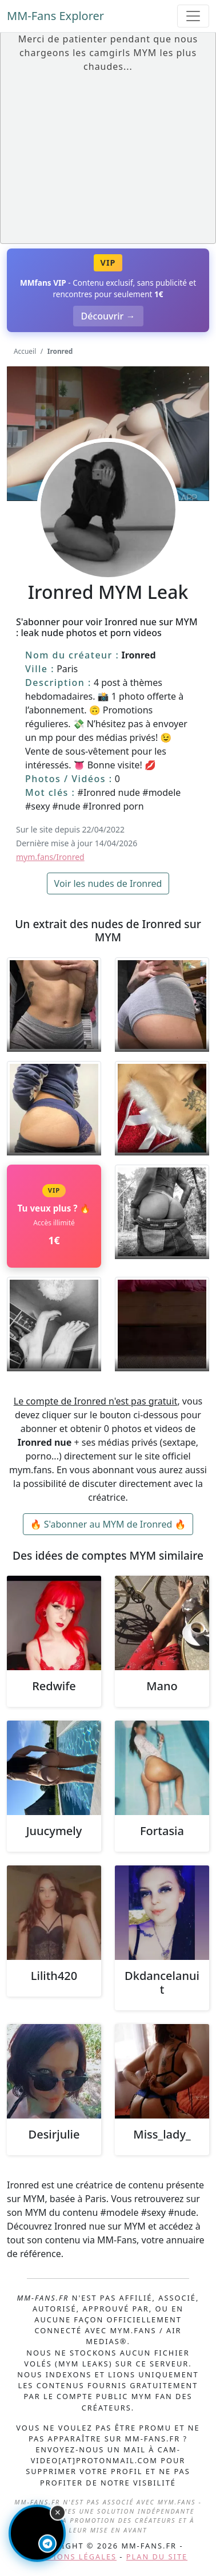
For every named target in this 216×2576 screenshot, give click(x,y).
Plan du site (156, 2556)
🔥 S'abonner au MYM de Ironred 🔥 (108, 1524)
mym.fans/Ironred (50, 856)
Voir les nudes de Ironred (108, 883)
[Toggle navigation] (193, 16)
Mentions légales (73, 2556)
